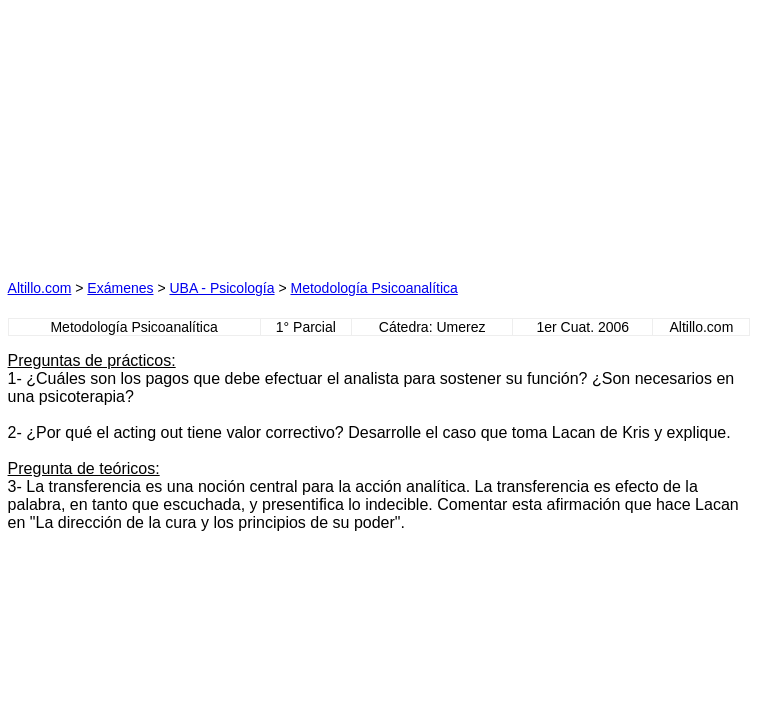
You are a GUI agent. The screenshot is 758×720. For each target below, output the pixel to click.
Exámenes (120, 288)
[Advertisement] (192, 133)
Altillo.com (40, 288)
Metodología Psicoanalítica (374, 288)
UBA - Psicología (221, 288)
